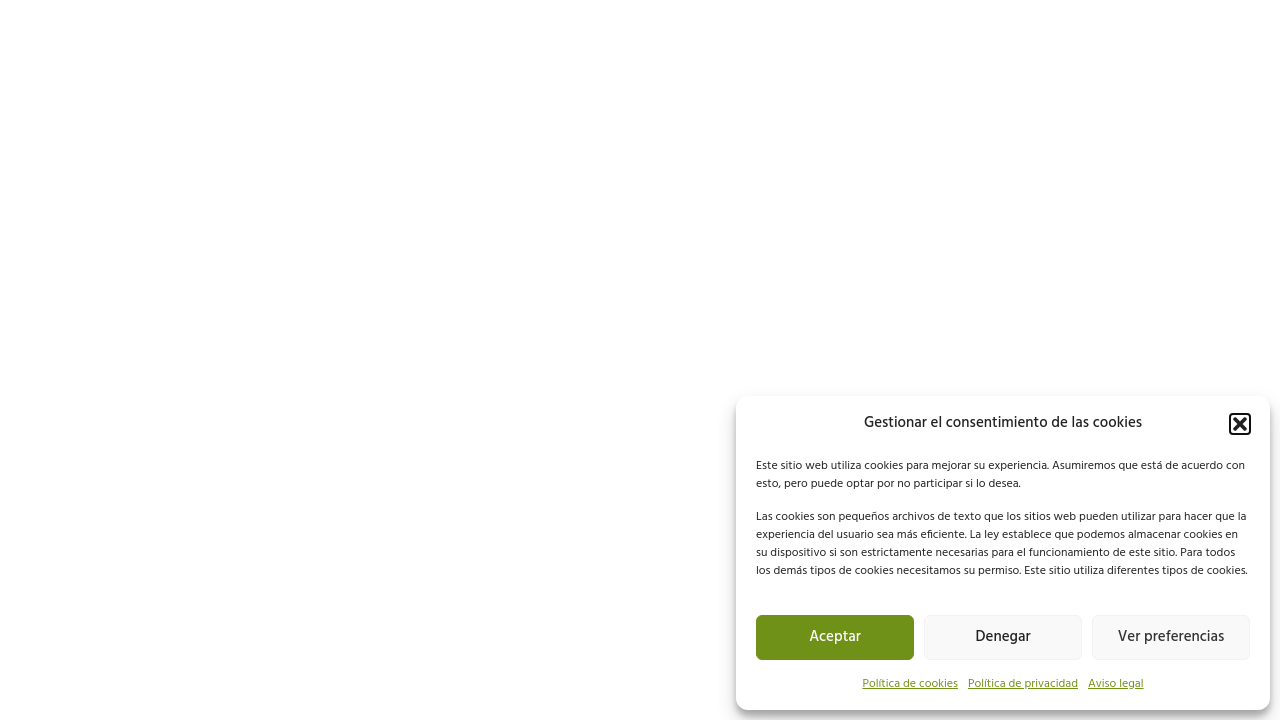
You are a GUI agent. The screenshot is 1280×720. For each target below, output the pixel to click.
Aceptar (835, 637)
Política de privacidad (1023, 684)
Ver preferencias (1171, 637)
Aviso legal (1116, 684)
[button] (1240, 424)
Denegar (1003, 637)
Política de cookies (910, 684)
